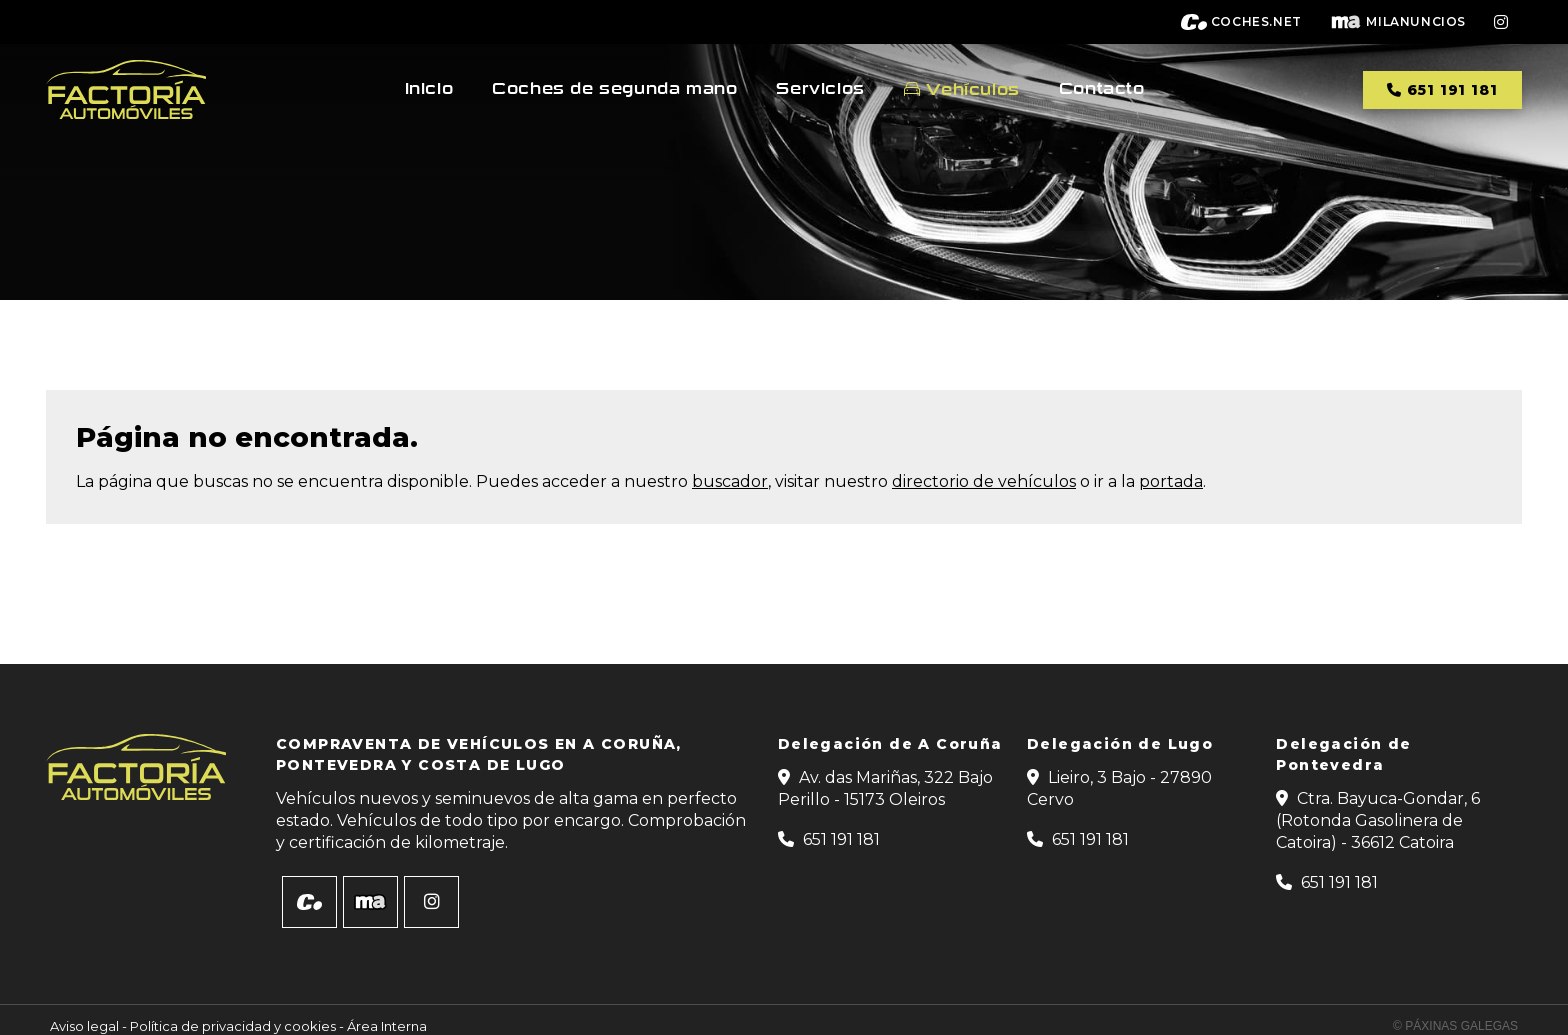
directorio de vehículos (984, 481)
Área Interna (387, 1026)
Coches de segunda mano (614, 89)
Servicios (820, 89)
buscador (730, 481)
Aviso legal (84, 1026)
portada (1171, 481)
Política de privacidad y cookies (233, 1026)
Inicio (429, 89)
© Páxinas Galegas (1455, 1026)
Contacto (1102, 89)
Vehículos (972, 89)
